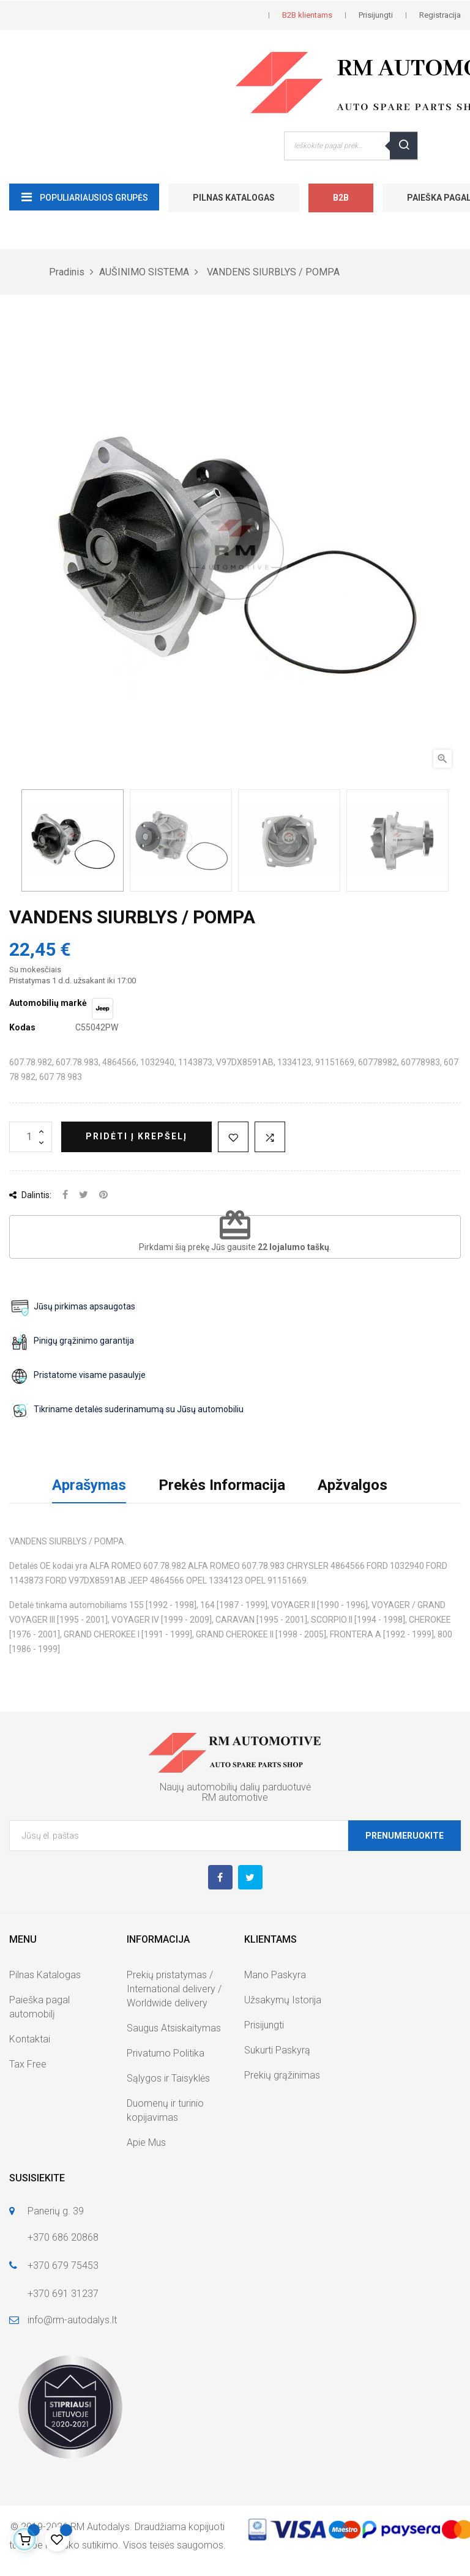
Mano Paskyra (275, 1975)
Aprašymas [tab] (89, 1485)
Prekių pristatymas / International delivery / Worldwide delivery (174, 1989)
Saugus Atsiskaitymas (174, 2028)
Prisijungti (264, 2025)
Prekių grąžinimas (282, 2075)
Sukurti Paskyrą (277, 2050)
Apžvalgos (352, 1485)
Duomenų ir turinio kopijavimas (165, 2110)
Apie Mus (146, 2142)
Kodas (22, 1027)
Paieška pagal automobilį (39, 2007)
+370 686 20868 (63, 2237)
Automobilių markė (48, 1003)
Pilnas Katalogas (234, 198)
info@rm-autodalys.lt (72, 2320)
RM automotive (235, 1797)
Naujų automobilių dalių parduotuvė (235, 1787)
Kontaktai (29, 2039)
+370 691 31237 (63, 2293)
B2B (341, 198)
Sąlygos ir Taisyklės (168, 2078)
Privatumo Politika (165, 2053)
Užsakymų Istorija (282, 2000)
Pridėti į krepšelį (136, 1136)
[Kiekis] (30, 1137)
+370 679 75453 (63, 2265)
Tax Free (28, 2064)
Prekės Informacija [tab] (222, 1485)
